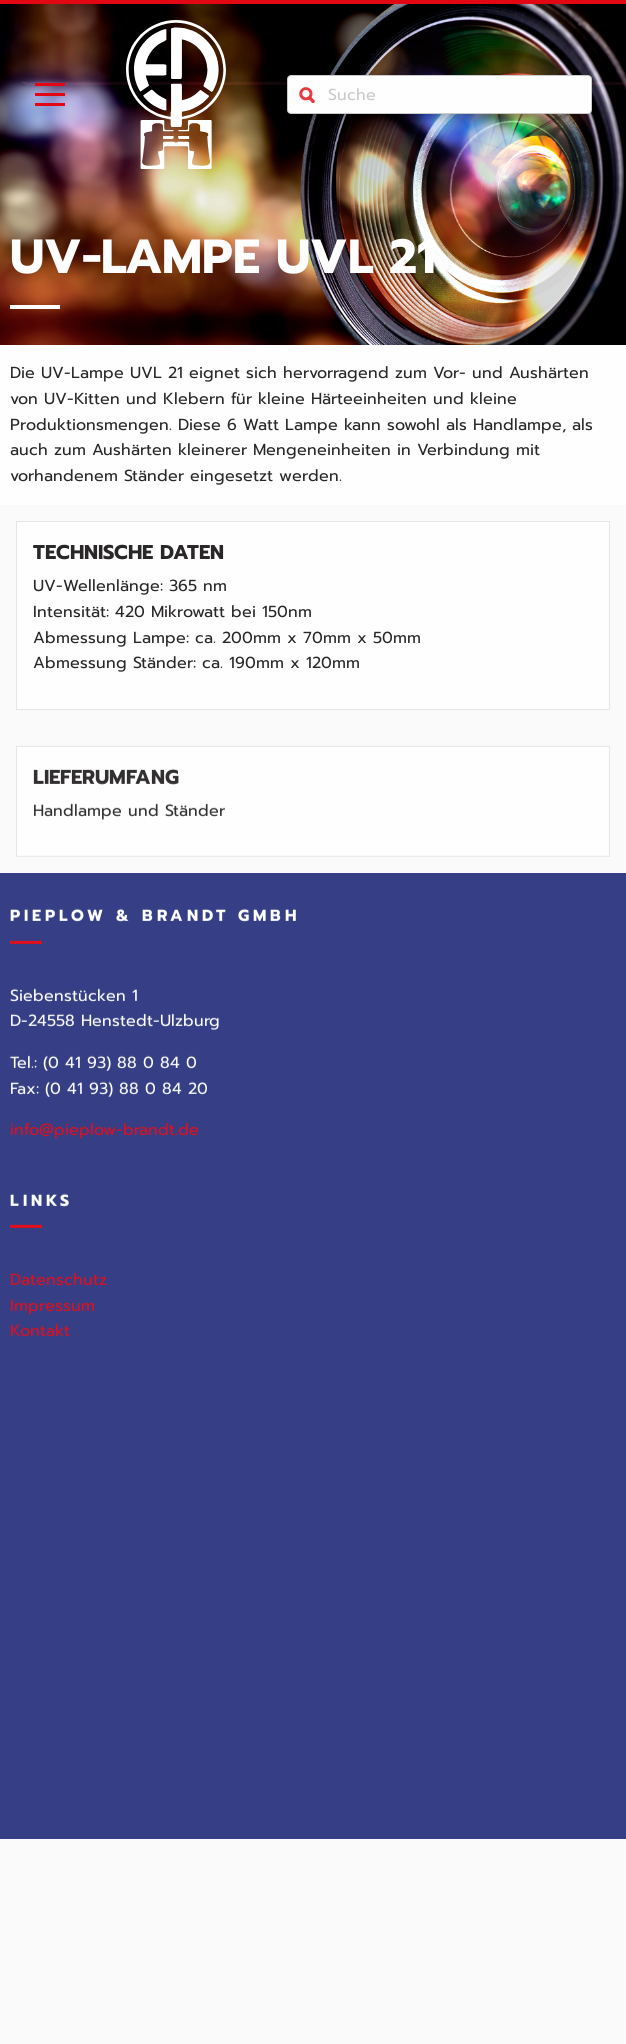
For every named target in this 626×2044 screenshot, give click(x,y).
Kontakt (40, 1341)
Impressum (52, 1315)
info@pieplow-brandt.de (104, 1140)
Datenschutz (58, 1290)
